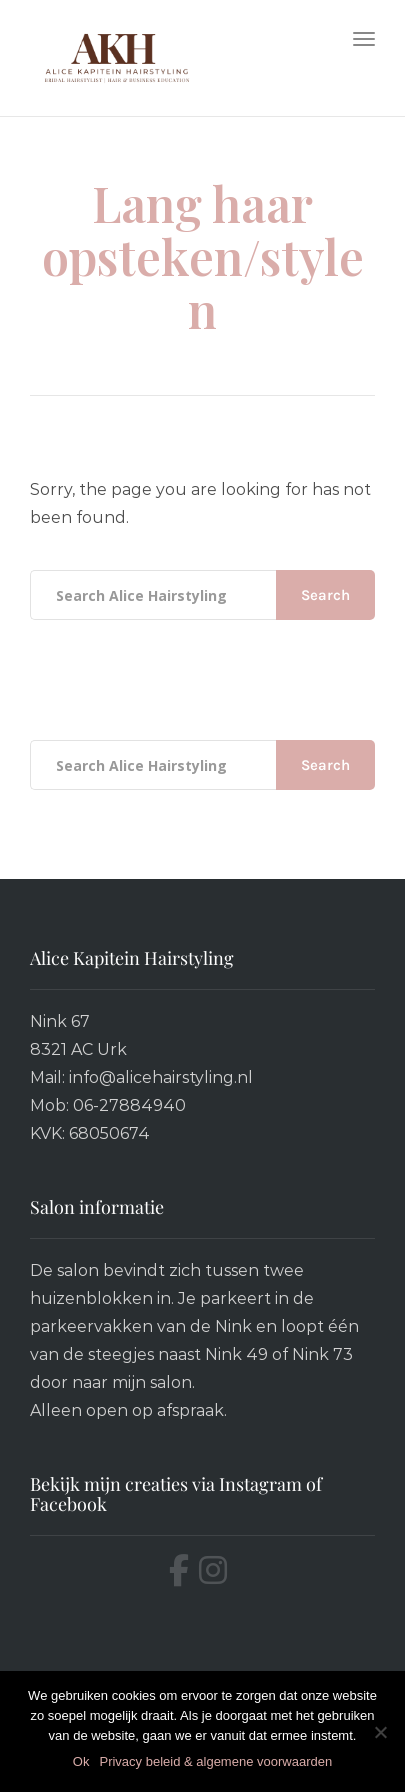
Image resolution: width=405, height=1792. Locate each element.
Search (325, 595)
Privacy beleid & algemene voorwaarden (215, 1761)
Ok (81, 1761)
